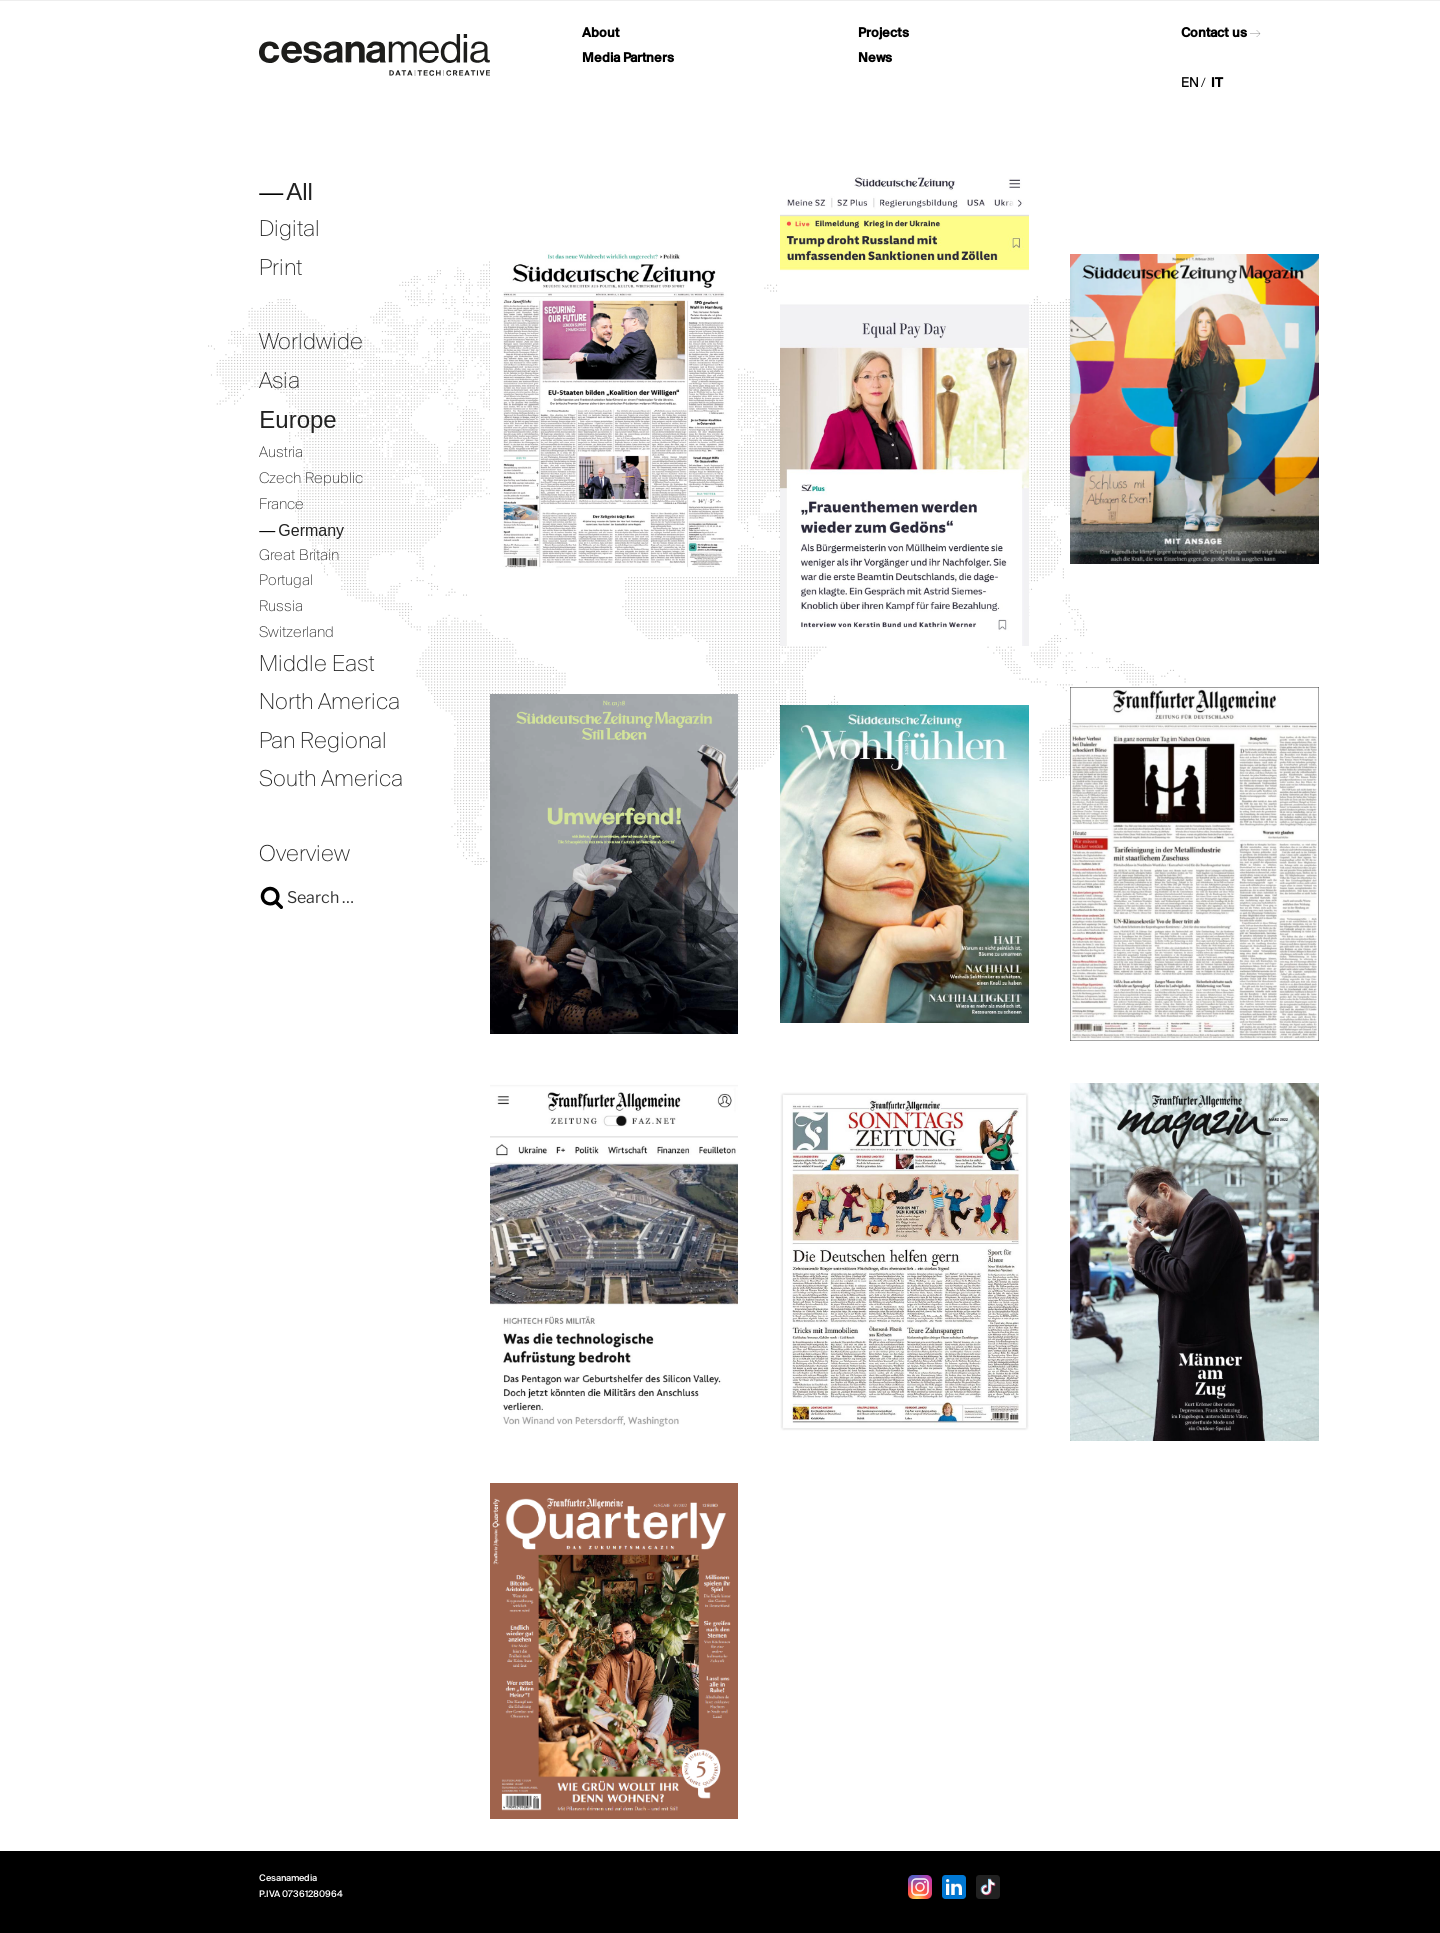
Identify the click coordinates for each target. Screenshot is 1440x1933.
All (299, 191)
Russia (281, 607)
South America (331, 780)
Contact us (1214, 33)
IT (1217, 83)
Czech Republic (311, 479)
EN (1190, 83)
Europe (297, 419)
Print (280, 269)
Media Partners (628, 58)
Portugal (286, 581)
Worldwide (311, 343)
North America (329, 703)
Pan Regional (323, 742)
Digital (289, 230)
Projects (883, 33)
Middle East (317, 665)
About (600, 33)
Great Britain (299, 556)
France (281, 505)
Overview (304, 855)
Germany (311, 530)
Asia (279, 382)
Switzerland (296, 633)
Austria (281, 453)
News (875, 58)
